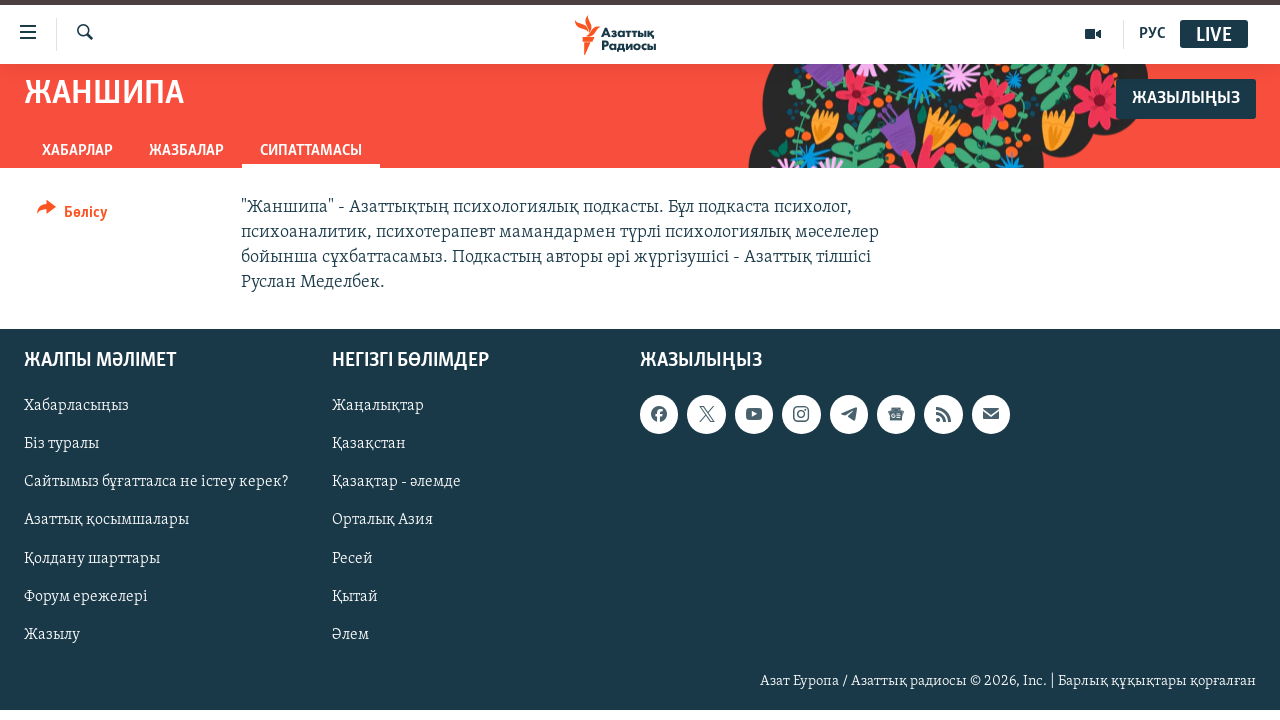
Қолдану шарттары (92, 559)
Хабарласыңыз (76, 407)
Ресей (352, 559)
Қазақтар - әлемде (396, 483)
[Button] (72, 215)
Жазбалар (186, 151)
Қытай (355, 597)
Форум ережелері (86, 597)
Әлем (350, 635)
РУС (1152, 34)
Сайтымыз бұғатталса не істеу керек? (156, 483)
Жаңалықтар (378, 407)
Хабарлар (77, 151)
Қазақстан (369, 445)
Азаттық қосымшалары (106, 521)
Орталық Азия (382, 521)
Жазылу (52, 635)
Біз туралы (61, 445)
